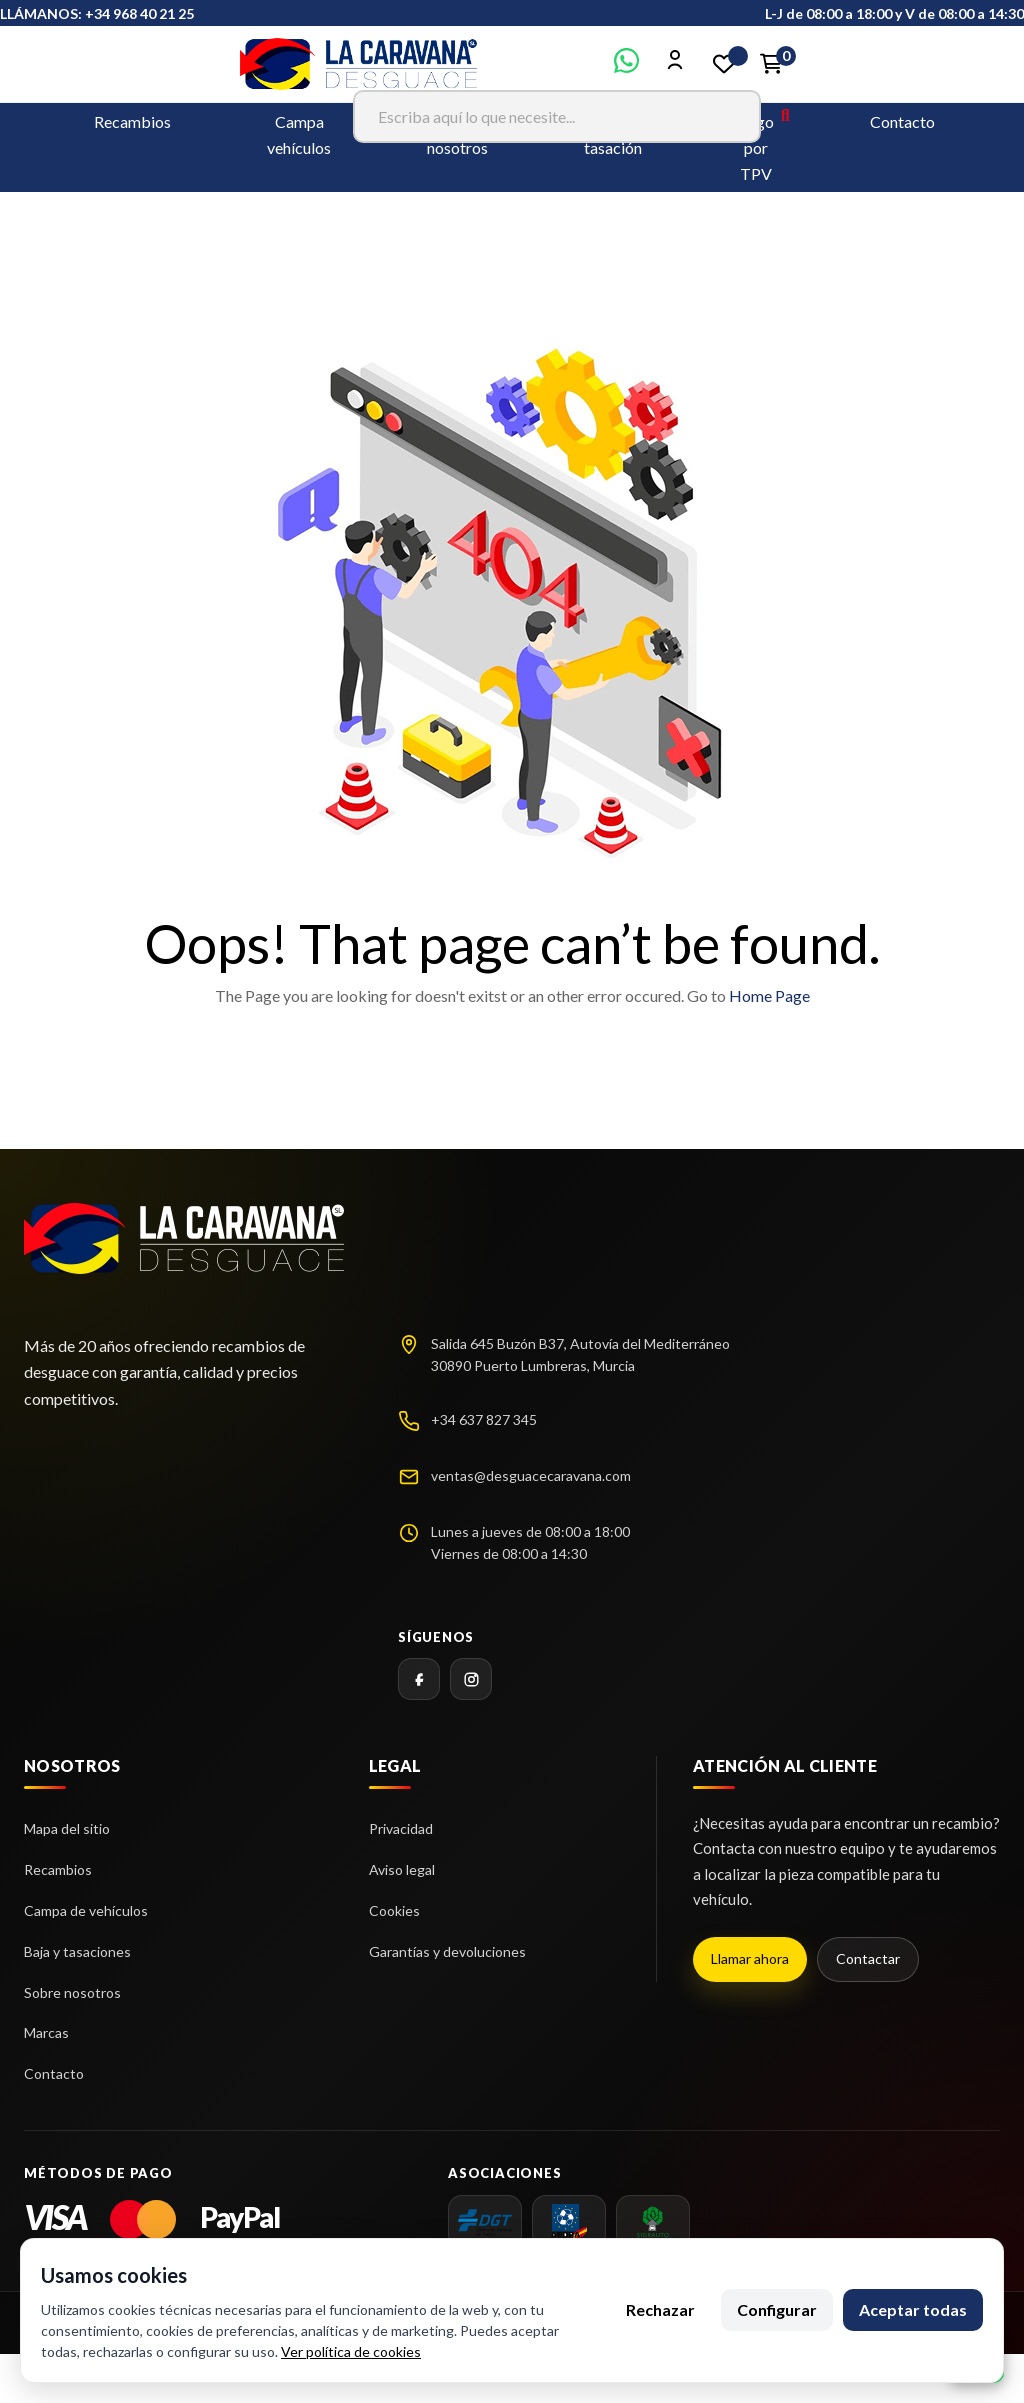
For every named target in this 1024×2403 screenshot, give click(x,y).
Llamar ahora (750, 1958)
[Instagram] (471, 1679)
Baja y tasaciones (77, 1951)
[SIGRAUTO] (653, 2222)
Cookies (394, 1910)
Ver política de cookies (351, 2351)
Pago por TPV (756, 147)
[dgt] (485, 2222)
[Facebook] (419, 1679)
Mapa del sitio (67, 1828)
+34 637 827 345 (484, 1419)
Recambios (132, 121)
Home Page (769, 995)
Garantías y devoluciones (447, 1951)
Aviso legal (402, 1869)
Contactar (868, 1958)
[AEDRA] (569, 2222)
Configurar (777, 2309)
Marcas (46, 2032)
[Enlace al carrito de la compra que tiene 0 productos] (772, 64)
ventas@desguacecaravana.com (531, 1475)
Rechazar (660, 2309)
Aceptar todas (913, 2309)
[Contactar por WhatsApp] (626, 66)
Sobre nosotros (72, 1992)
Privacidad (401, 1828)
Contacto (902, 121)
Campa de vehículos (86, 1910)
